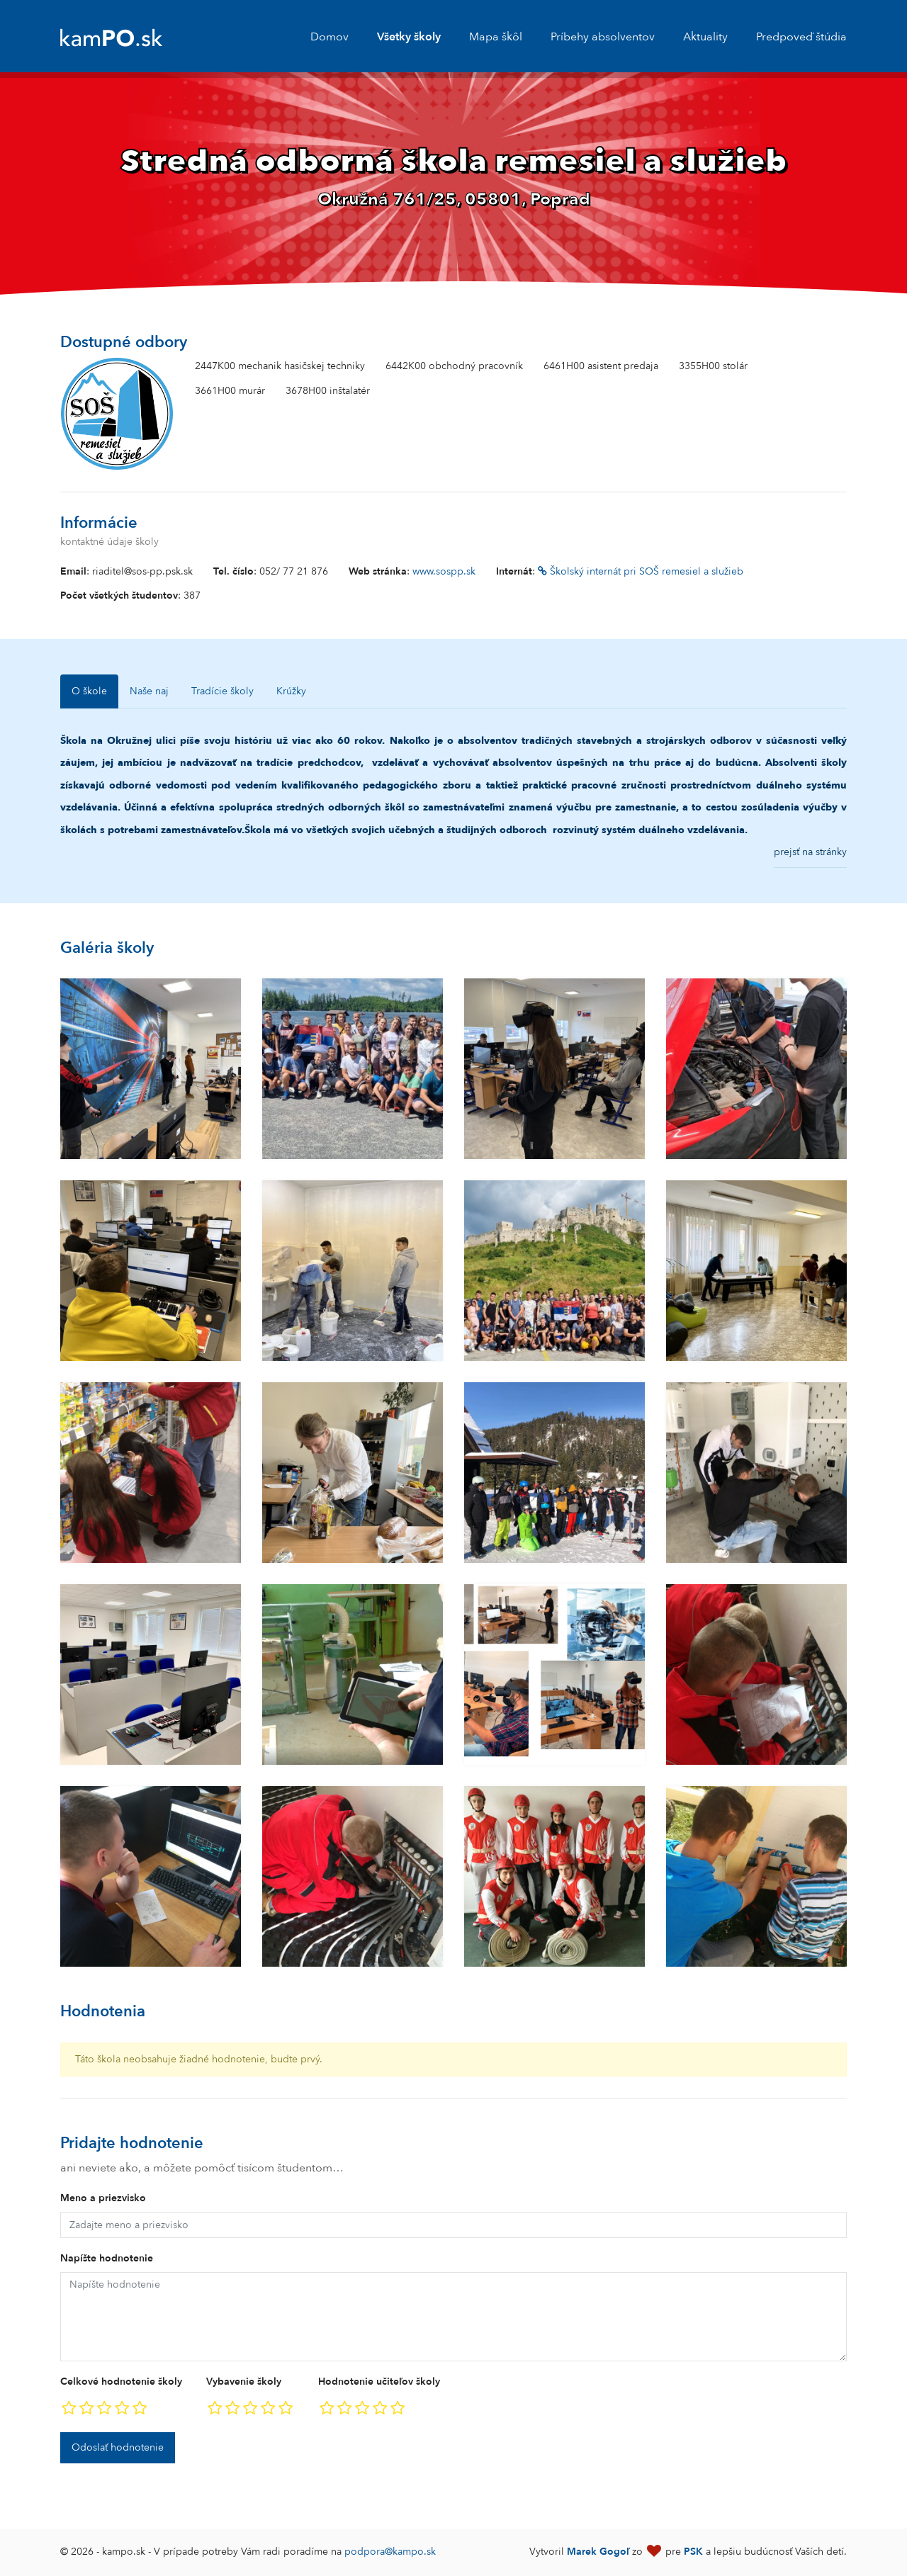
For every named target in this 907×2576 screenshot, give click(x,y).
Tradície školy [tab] (222, 691)
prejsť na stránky (810, 852)
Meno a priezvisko (103, 2198)
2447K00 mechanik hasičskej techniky (280, 366)
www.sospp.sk (443, 571)
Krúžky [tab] (291, 691)
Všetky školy (409, 37)
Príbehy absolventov (603, 37)
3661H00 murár (230, 390)
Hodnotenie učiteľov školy (379, 2381)
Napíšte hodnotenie (106, 2258)
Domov (329, 37)
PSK (693, 2551)
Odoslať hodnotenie (118, 2447)
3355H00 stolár (713, 366)
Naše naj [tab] (149, 691)
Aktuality (705, 37)
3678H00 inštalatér (328, 390)
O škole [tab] (89, 691)
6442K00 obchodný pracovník (454, 366)
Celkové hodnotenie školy (121, 2381)
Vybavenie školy (243, 2381)
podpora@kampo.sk (390, 2551)
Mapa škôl (495, 37)
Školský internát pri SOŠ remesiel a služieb (640, 571)
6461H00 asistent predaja (600, 366)
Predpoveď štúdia (801, 37)
